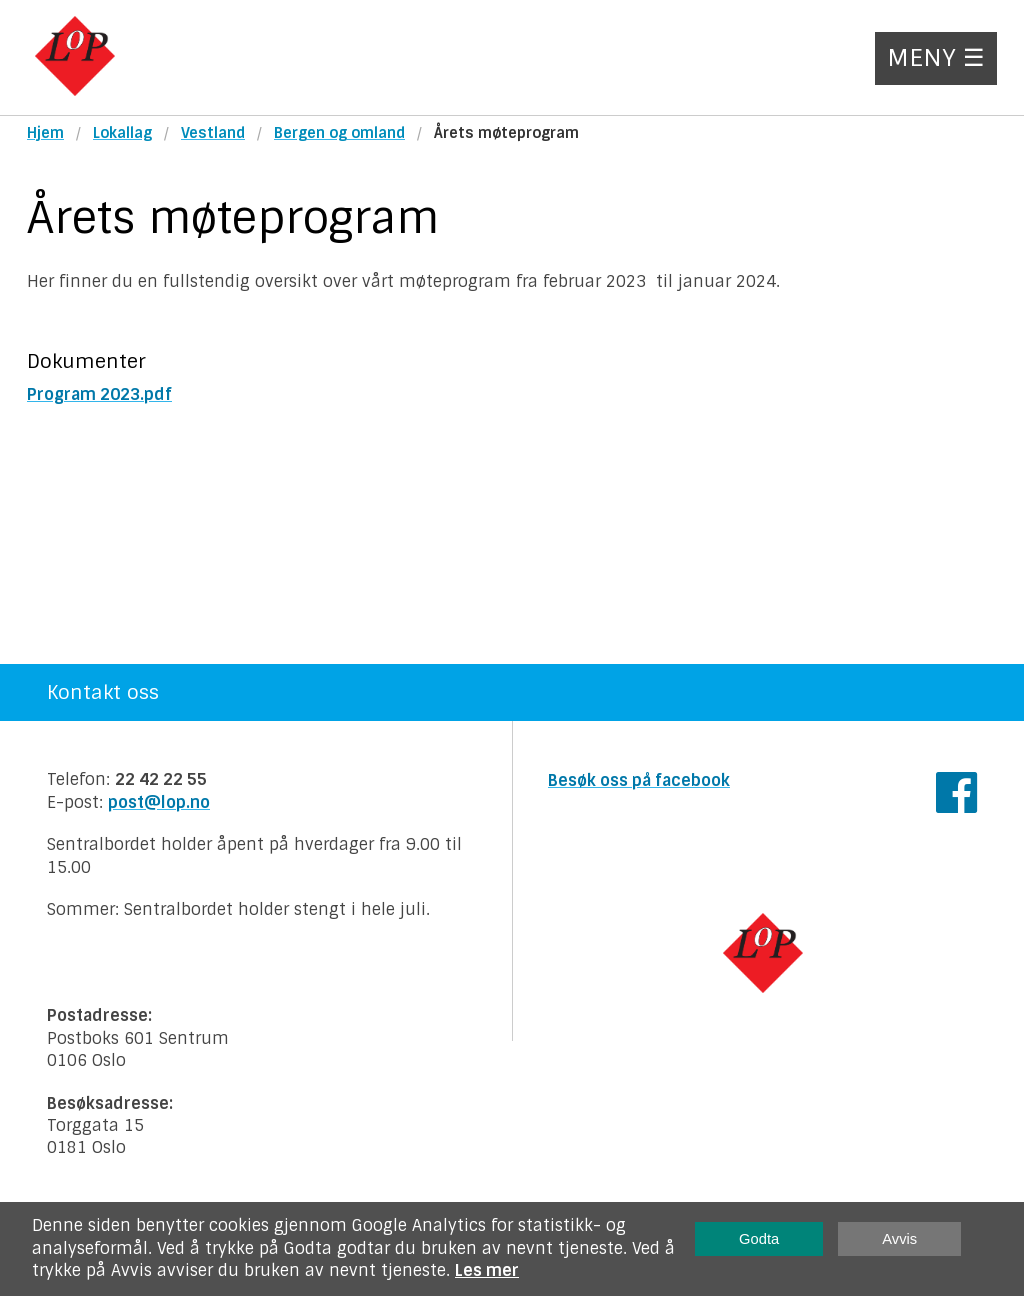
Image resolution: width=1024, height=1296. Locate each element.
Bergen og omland (339, 133)
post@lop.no (159, 802)
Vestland (213, 133)
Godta (759, 1239)
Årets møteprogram (506, 133)
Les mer (487, 1270)
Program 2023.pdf (99, 394)
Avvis (899, 1239)
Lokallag (122, 133)
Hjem (45, 133)
